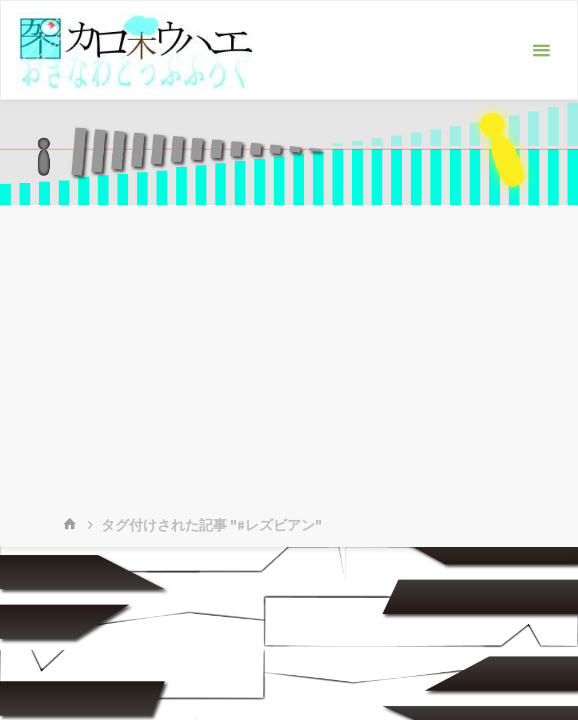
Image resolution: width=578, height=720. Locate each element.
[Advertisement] (289, 355)
